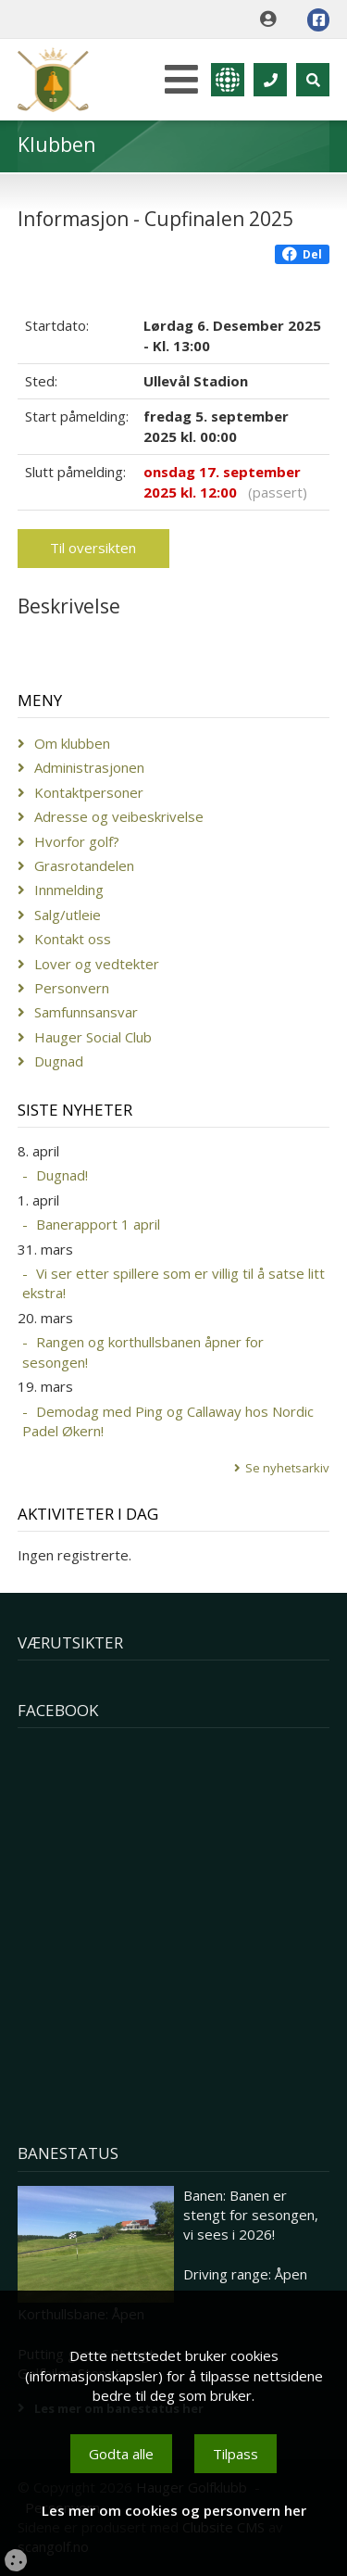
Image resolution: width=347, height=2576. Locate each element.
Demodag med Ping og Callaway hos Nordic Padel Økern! (168, 1421)
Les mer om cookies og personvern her (174, 2510)
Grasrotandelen (84, 865)
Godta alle (121, 2453)
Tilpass (235, 2453)
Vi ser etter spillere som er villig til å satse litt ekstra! (173, 1283)
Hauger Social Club (93, 1037)
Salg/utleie (67, 914)
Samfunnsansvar (86, 1012)
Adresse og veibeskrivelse (119, 816)
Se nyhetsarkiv (287, 1467)
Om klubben (72, 743)
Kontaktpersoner (88, 792)
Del (302, 254)
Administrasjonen (89, 767)
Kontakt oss (72, 938)
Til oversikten (93, 547)
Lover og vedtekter (96, 963)
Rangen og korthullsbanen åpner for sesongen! (143, 1351)
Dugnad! (62, 1175)
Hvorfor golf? (76, 841)
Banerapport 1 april (98, 1224)
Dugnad (58, 1061)
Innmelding (69, 889)
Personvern (71, 988)
